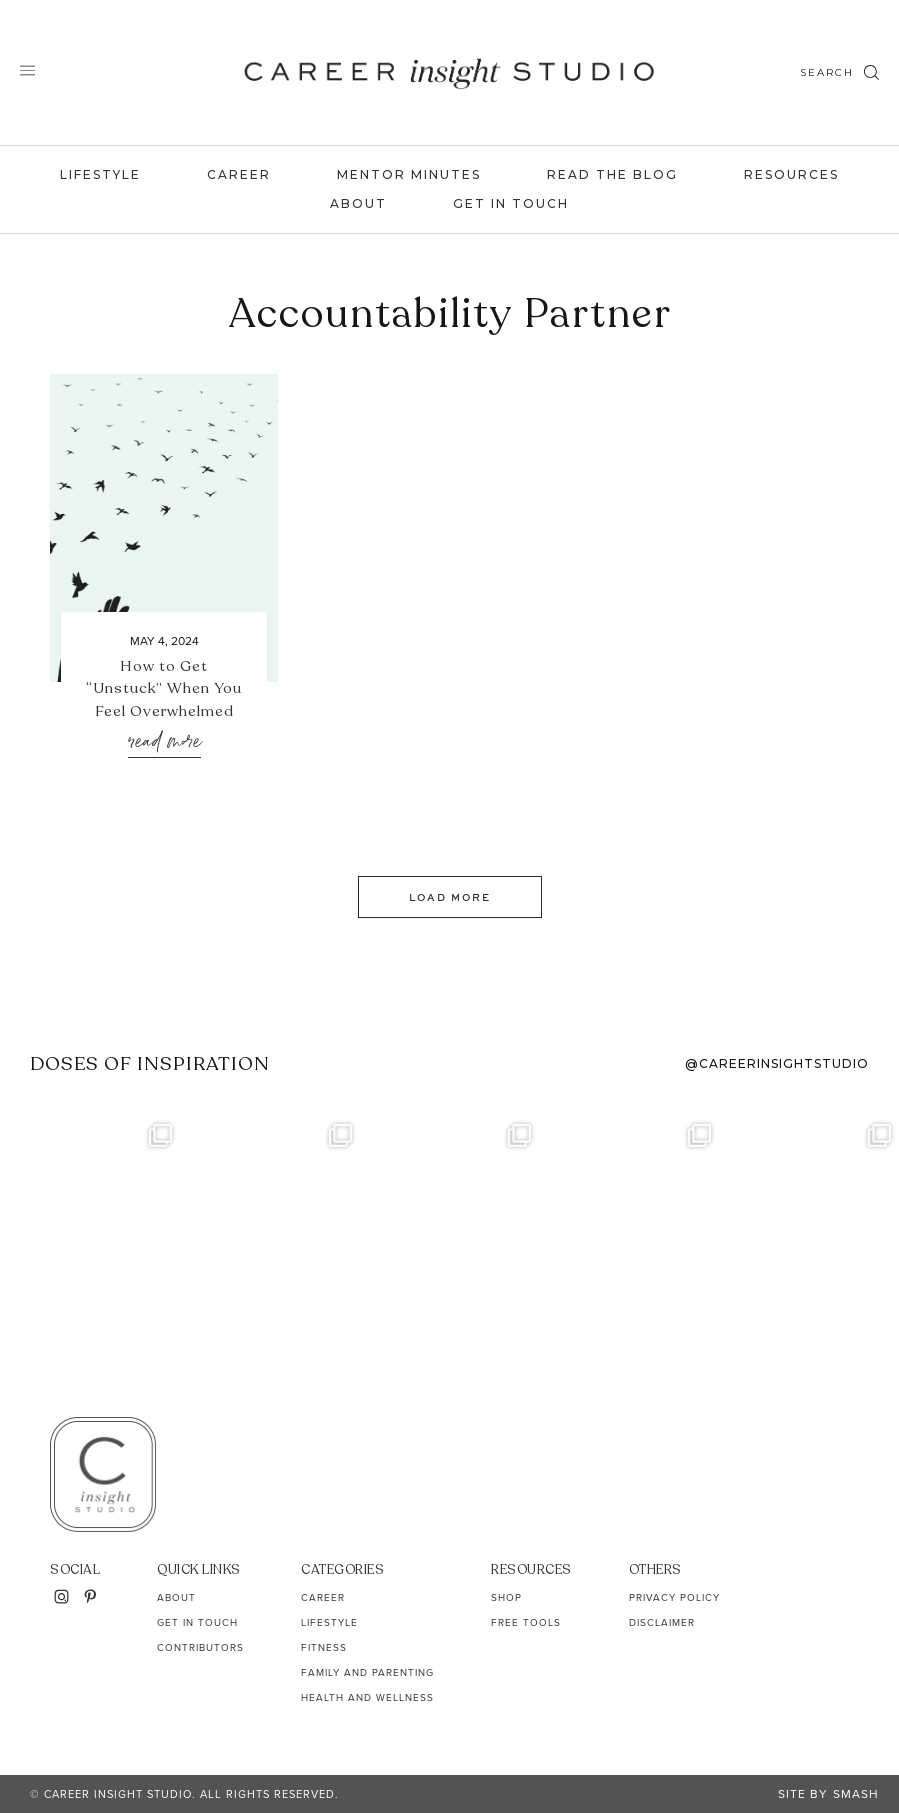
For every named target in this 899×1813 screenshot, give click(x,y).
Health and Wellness (367, 1697)
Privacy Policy (674, 1597)
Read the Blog (612, 174)
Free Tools (526, 1622)
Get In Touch (511, 203)
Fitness (324, 1647)
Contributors (200, 1647)
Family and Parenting (367, 1672)
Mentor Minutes (409, 174)
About (358, 203)
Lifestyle (100, 174)
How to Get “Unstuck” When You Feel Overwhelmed (164, 688)
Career (239, 174)
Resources (791, 174)
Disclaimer (662, 1622)
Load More (450, 897)
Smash (856, 1794)
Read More (164, 742)
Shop (506, 1597)
